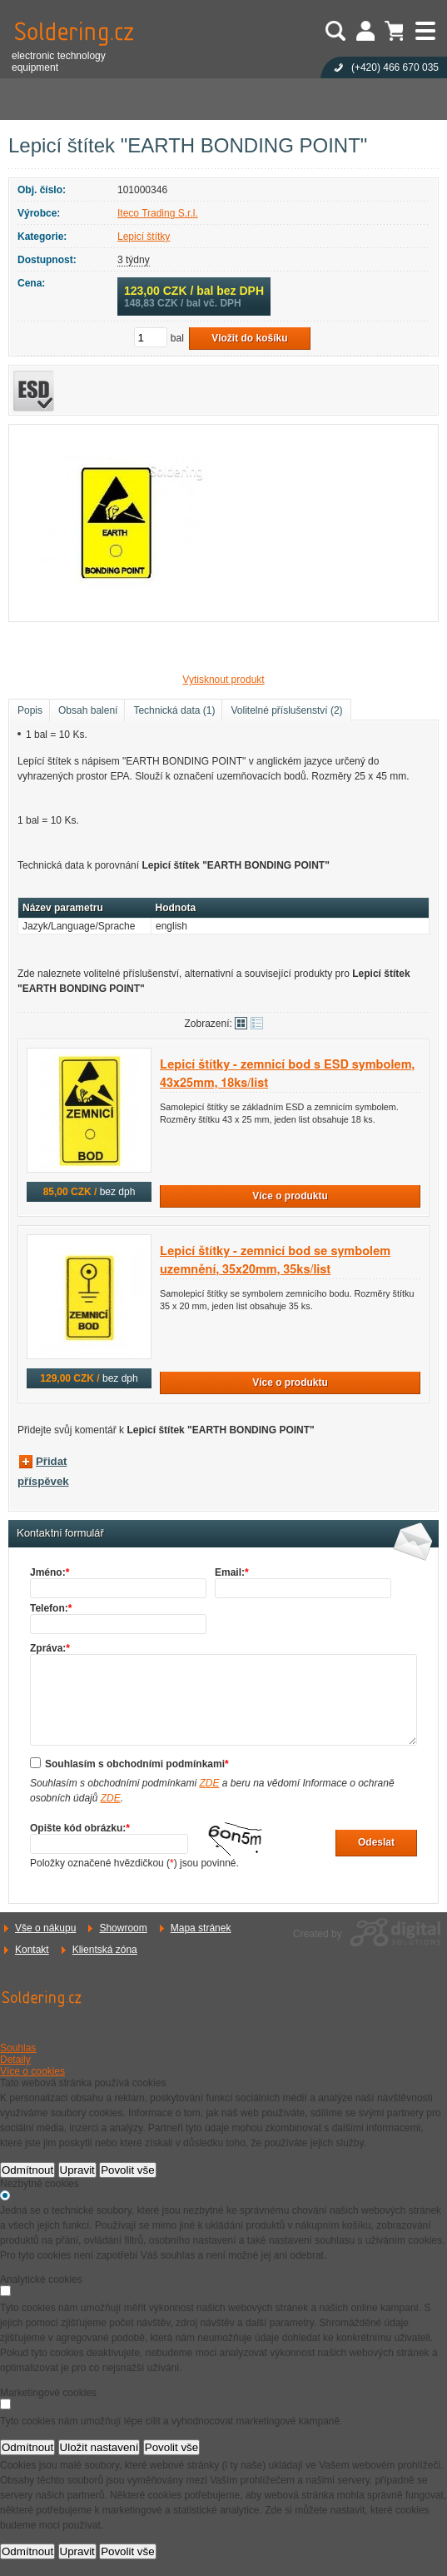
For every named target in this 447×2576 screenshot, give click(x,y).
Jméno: (49, 1572)
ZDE (209, 1783)
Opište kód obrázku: (80, 1828)
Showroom (123, 1928)
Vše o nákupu (45, 1928)
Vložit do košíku (249, 338)
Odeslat (376, 1842)
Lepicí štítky (143, 236)
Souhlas (18, 2048)
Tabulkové (257, 1023)
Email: (232, 1572)
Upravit (77, 2170)
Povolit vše (127, 2170)
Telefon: (51, 1608)
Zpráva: (50, 1648)
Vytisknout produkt (223, 679)
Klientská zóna (104, 1950)
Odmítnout (27, 2170)
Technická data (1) (174, 710)
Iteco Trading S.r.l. (157, 213)
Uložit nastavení (99, 2447)
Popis (29, 710)
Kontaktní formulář (60, 1533)
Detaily (15, 2059)
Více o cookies (32, 2071)
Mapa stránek (201, 1928)
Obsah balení (87, 710)
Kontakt (32, 1950)
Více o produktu (290, 1196)
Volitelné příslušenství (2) (286, 710)
